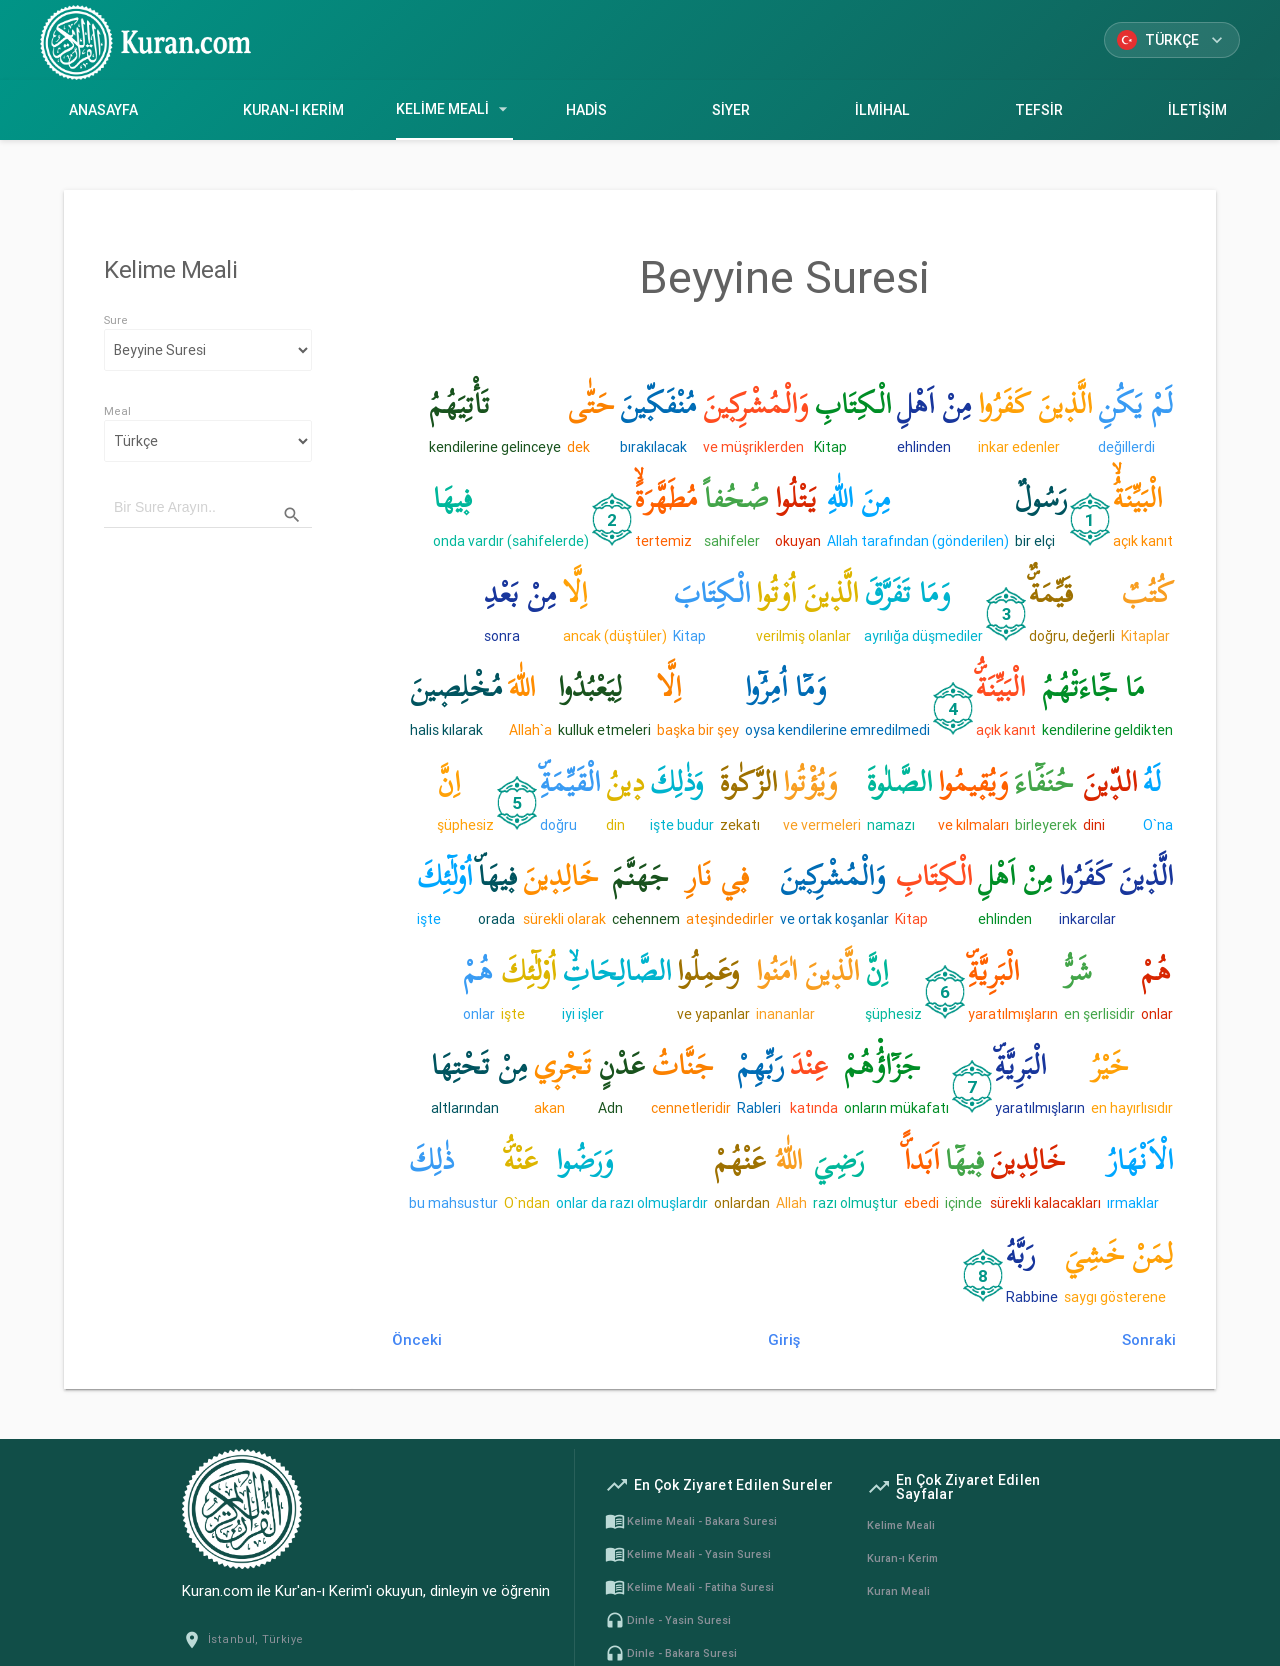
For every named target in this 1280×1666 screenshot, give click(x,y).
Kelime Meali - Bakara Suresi (691, 1521)
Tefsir (1039, 110)
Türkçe (1172, 40)
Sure (116, 320)
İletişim (1198, 110)
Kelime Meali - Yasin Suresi (688, 1554)
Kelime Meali (454, 109)
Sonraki (1149, 1339)
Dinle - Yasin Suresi (668, 1620)
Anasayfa (103, 110)
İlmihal (883, 110)
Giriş (784, 1339)
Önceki (417, 1339)
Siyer (730, 110)
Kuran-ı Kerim (293, 110)
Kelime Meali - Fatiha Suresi (689, 1587)
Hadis (586, 110)
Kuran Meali (898, 1591)
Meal (117, 411)
